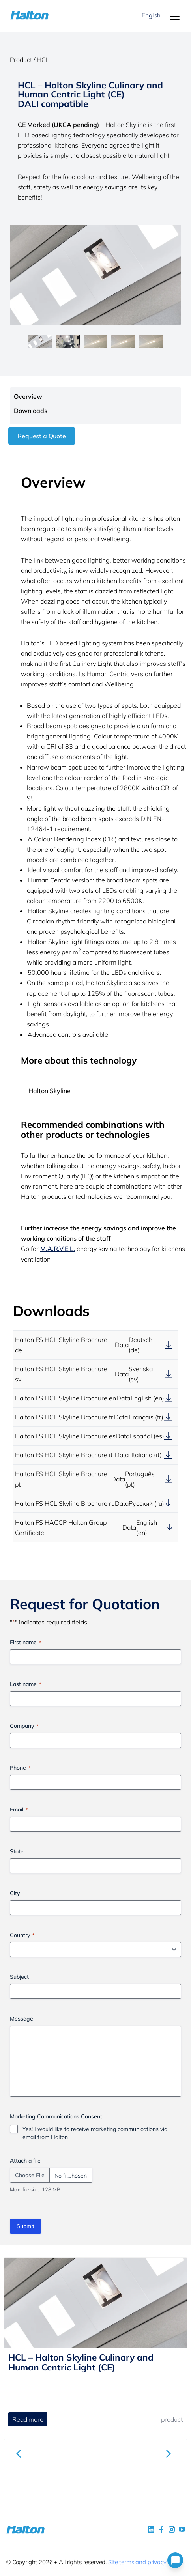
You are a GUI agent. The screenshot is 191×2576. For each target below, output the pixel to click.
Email (19, 1809)
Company (24, 1725)
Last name (25, 1684)
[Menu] (175, 16)
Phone (20, 1767)
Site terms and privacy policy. (146, 2562)
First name (25, 1642)
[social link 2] (161, 2529)
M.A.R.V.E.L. (57, 1248)
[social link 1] (151, 2529)
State (17, 1851)
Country (22, 1935)
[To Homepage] (24, 15)
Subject (19, 1976)
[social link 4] (182, 2529)
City (15, 1893)
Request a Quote (41, 436)
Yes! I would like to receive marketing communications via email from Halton (94, 2132)
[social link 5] (172, 2529)
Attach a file (25, 2160)
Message (21, 2018)
